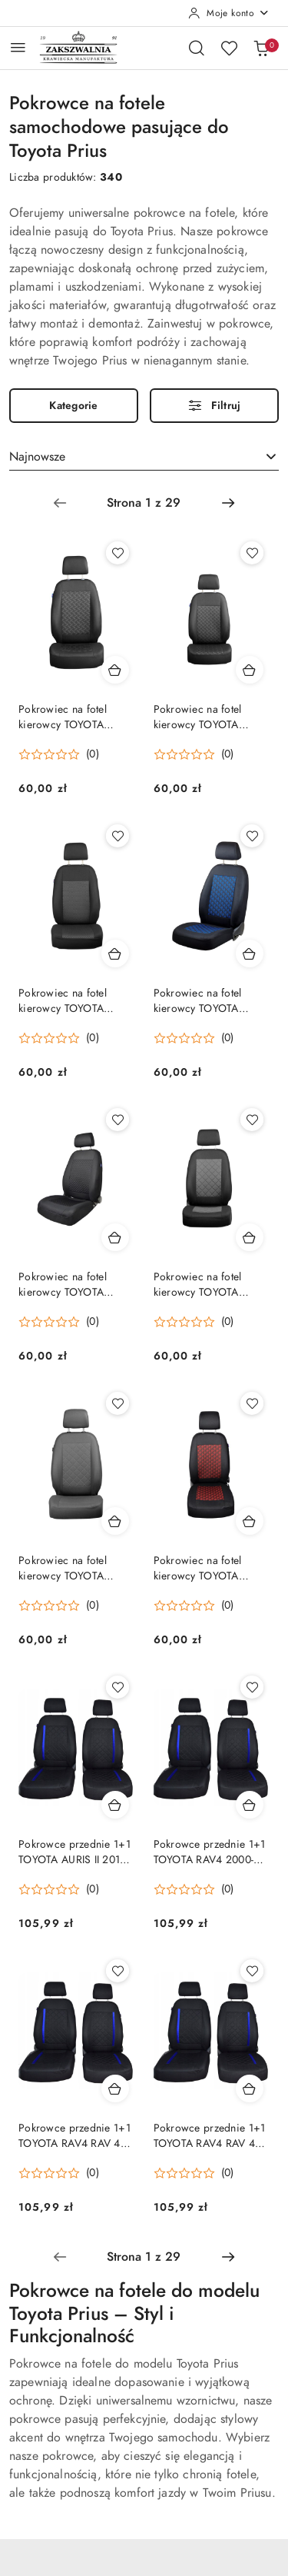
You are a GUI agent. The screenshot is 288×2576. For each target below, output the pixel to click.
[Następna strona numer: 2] (228, 503)
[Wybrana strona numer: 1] (143, 503)
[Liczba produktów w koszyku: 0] (261, 47)
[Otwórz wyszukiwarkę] (196, 47)
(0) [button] (92, 754)
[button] (58, 754)
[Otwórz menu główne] (18, 47)
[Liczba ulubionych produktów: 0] (228, 47)
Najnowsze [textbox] (37, 456)
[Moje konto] (229, 13)
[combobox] (144, 457)
